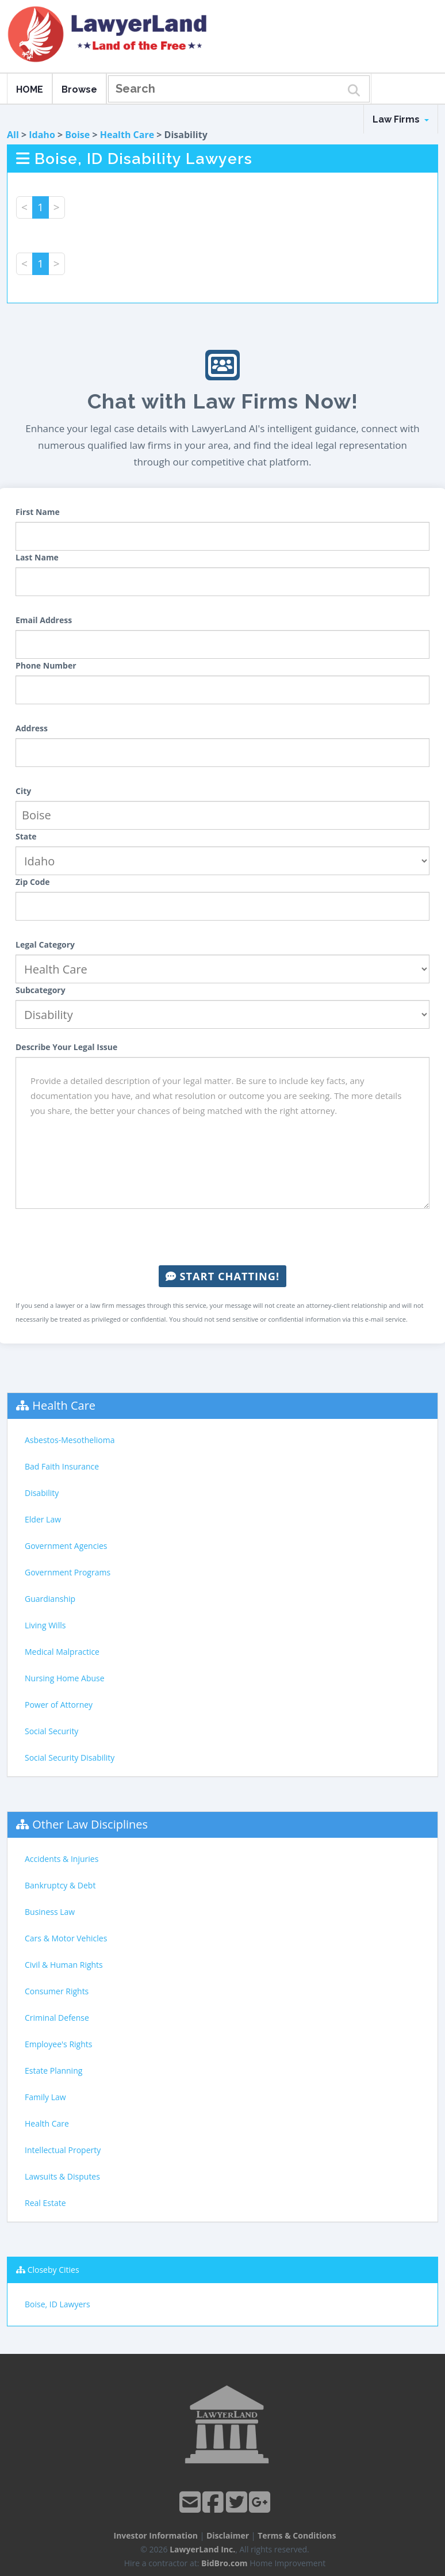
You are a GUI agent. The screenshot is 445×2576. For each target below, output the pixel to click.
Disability (42, 1492)
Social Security (51, 1731)
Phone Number (46, 665)
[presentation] (222, 1237)
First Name (38, 511)
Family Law (45, 2097)
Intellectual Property (63, 2149)
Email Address (44, 620)
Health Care (127, 134)
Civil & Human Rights (64, 1964)
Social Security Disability (69, 1757)
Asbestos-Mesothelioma (69, 1439)
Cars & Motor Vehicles (66, 1938)
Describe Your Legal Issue (66, 1046)
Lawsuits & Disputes (62, 2176)
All (13, 134)
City (23, 790)
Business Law (50, 1911)
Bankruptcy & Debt (60, 1885)
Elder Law (43, 1519)
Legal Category (45, 944)
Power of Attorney (59, 1704)
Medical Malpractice (62, 1651)
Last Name (37, 557)
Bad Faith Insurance (62, 1466)
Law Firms (401, 119)
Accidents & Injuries (61, 1858)
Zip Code (33, 881)
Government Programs (67, 1572)
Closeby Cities (53, 2269)
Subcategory (41, 989)
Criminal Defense (57, 2017)
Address (32, 728)
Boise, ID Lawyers (57, 2304)
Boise (77, 134)
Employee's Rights (58, 2044)
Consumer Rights (57, 1991)
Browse (79, 89)
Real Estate (45, 2202)
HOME (29, 89)
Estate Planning (53, 2070)
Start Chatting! (222, 1276)
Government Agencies (66, 1545)
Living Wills (45, 1625)
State (26, 836)
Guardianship (50, 1598)
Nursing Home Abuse (65, 1678)
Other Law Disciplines (90, 1824)
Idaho (42, 134)
